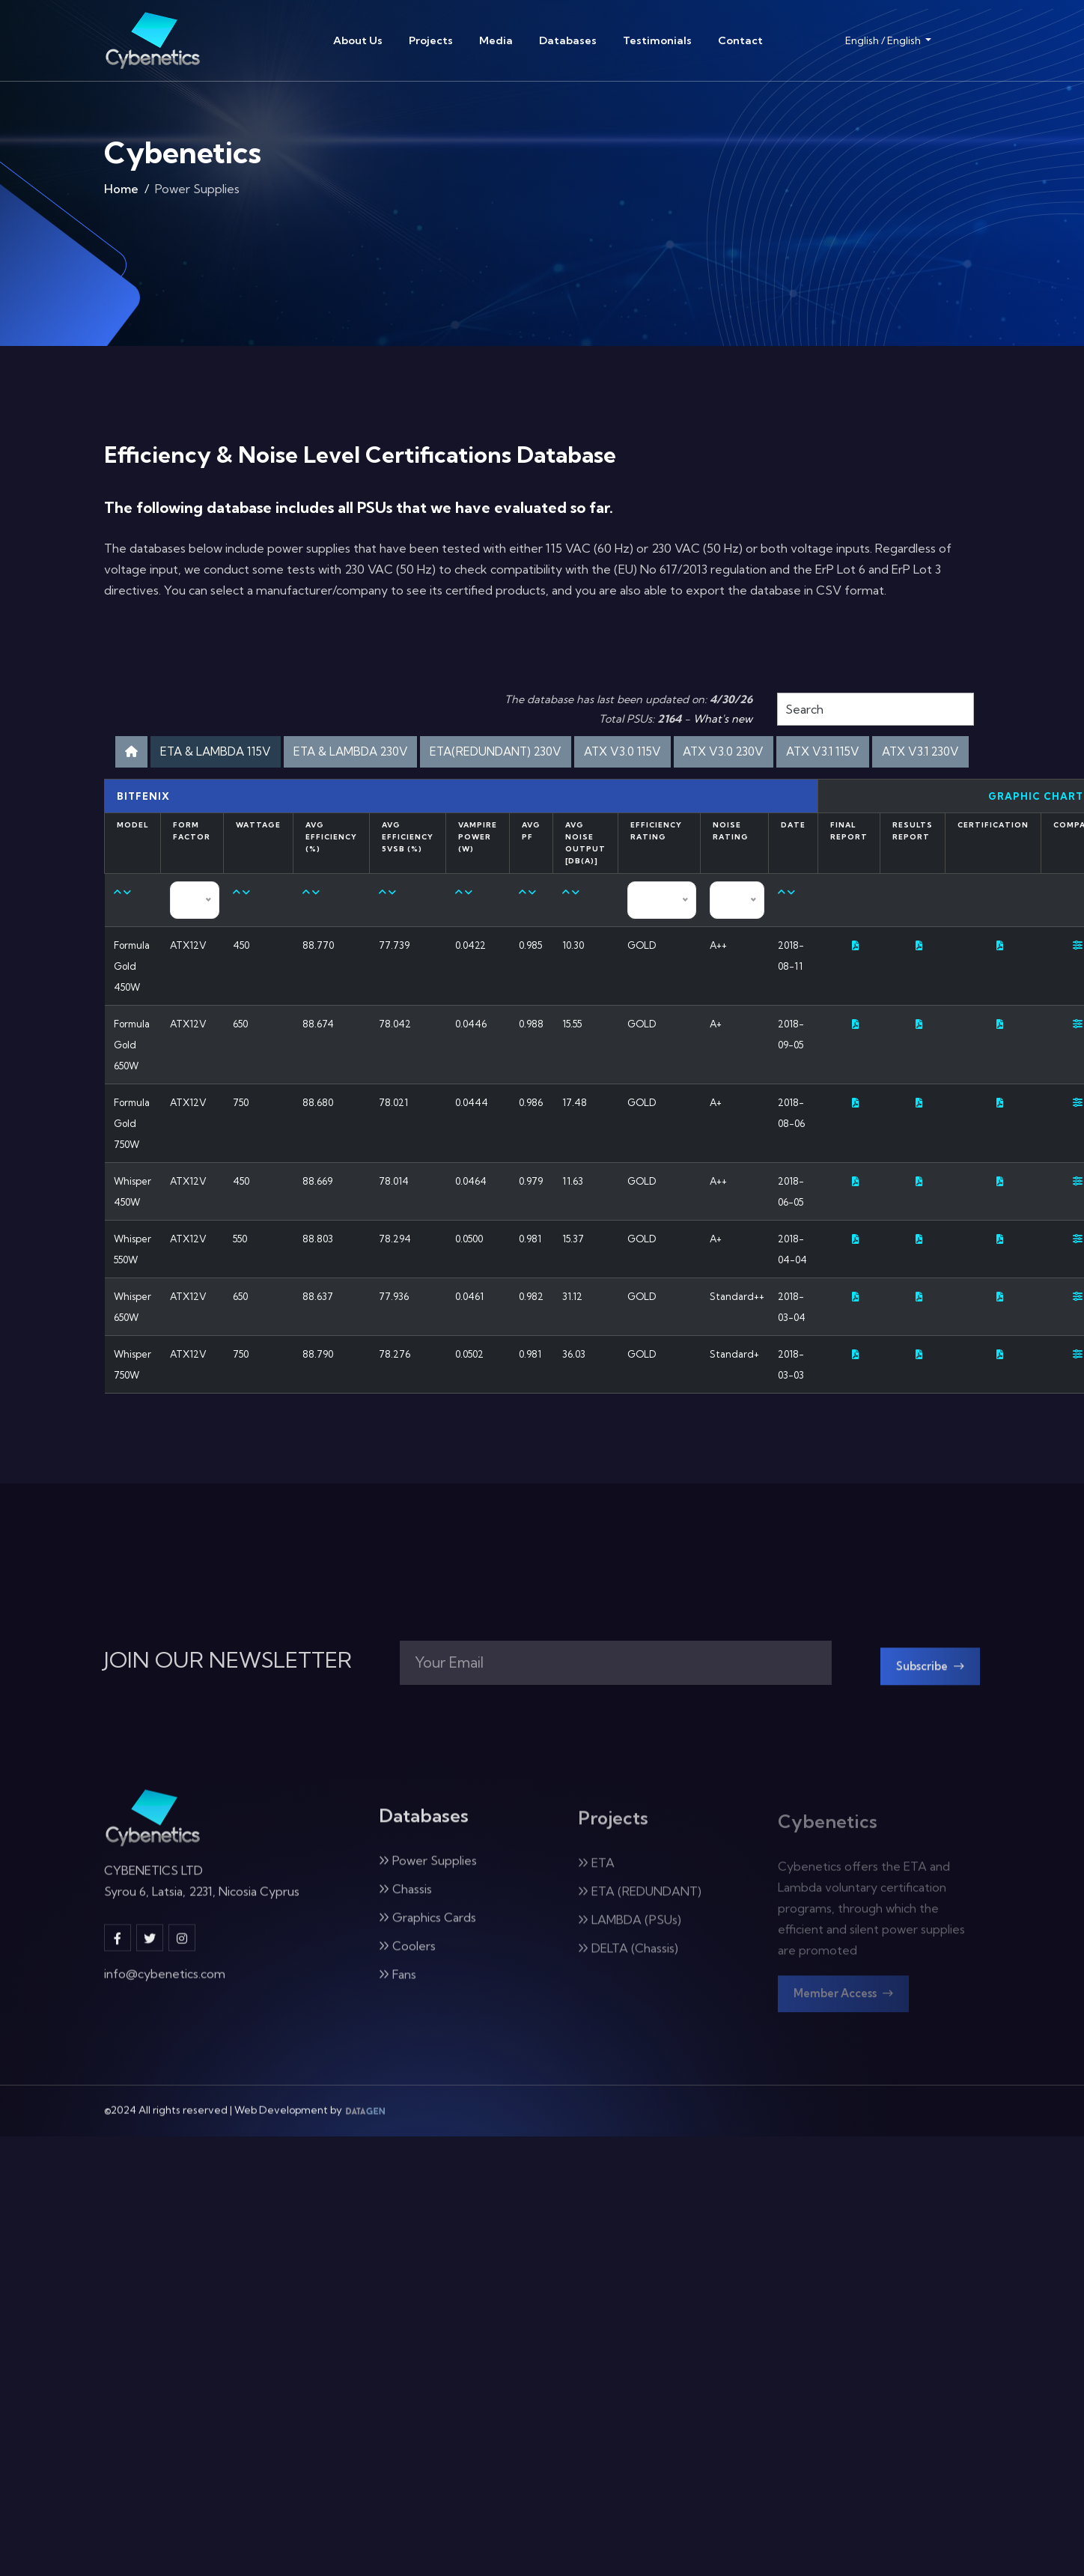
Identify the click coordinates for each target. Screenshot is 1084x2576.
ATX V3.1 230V (598, 793)
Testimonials (657, 40)
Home (121, 192)
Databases (568, 40)
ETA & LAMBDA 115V (277, 754)
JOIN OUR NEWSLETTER (228, 1708)
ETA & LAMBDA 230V (436, 754)
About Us (358, 40)
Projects (431, 40)
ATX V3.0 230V (870, 754)
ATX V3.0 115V (754, 754)
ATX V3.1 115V (484, 793)
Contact (740, 40)
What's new (722, 719)
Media (496, 40)
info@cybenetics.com (164, 2027)
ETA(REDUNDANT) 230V (606, 754)
